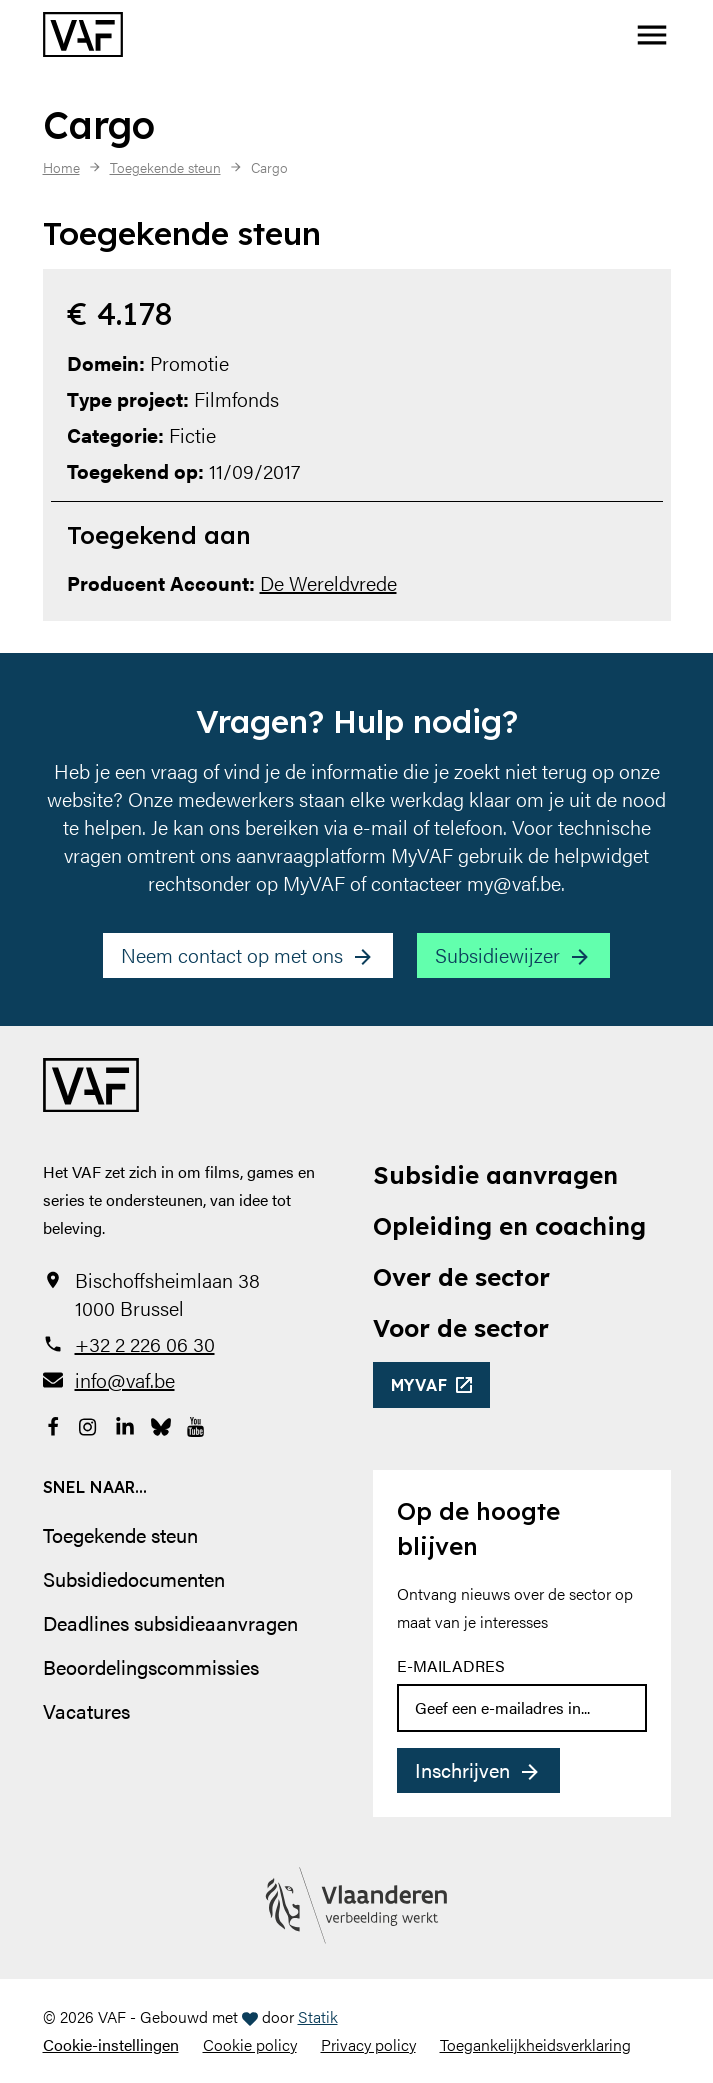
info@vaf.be (125, 1380)
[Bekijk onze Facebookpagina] (53, 1424)
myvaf (419, 1385)
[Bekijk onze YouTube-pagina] (197, 1424)
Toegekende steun (120, 1534)
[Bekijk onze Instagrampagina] (89, 1424)
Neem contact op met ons (232, 954)
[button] (652, 35)
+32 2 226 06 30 (145, 1344)
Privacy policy (368, 2044)
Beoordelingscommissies (151, 1666)
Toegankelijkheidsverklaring (535, 2044)
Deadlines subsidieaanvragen (170, 1622)
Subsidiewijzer (497, 954)
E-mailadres (451, 1665)
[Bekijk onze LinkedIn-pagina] (125, 1424)
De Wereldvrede (328, 582)
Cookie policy (250, 2044)
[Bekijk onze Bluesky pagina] (161, 1424)
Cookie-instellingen (111, 2044)
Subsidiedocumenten (134, 1578)
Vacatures (86, 1710)
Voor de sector (461, 1328)
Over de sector (461, 1277)
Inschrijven (462, 1769)
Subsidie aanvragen (495, 1175)
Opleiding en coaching (509, 1226)
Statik (318, 2016)
